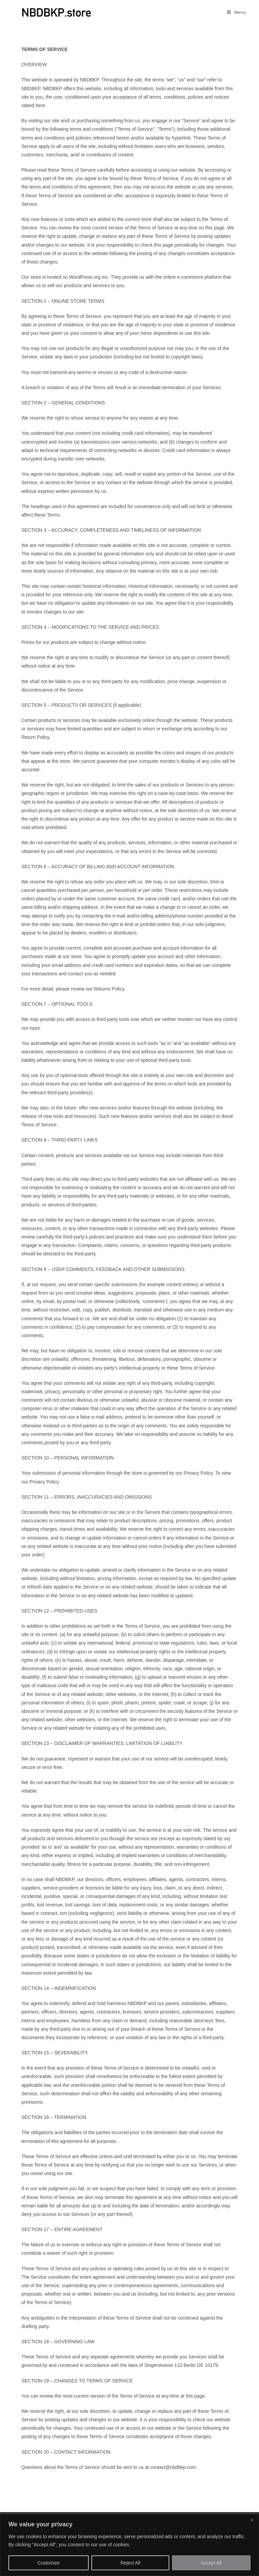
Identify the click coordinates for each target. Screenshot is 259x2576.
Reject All (130, 2563)
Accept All (211, 2563)
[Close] (252, 2520)
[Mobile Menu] (234, 12)
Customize (48, 2563)
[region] (129, 2545)
